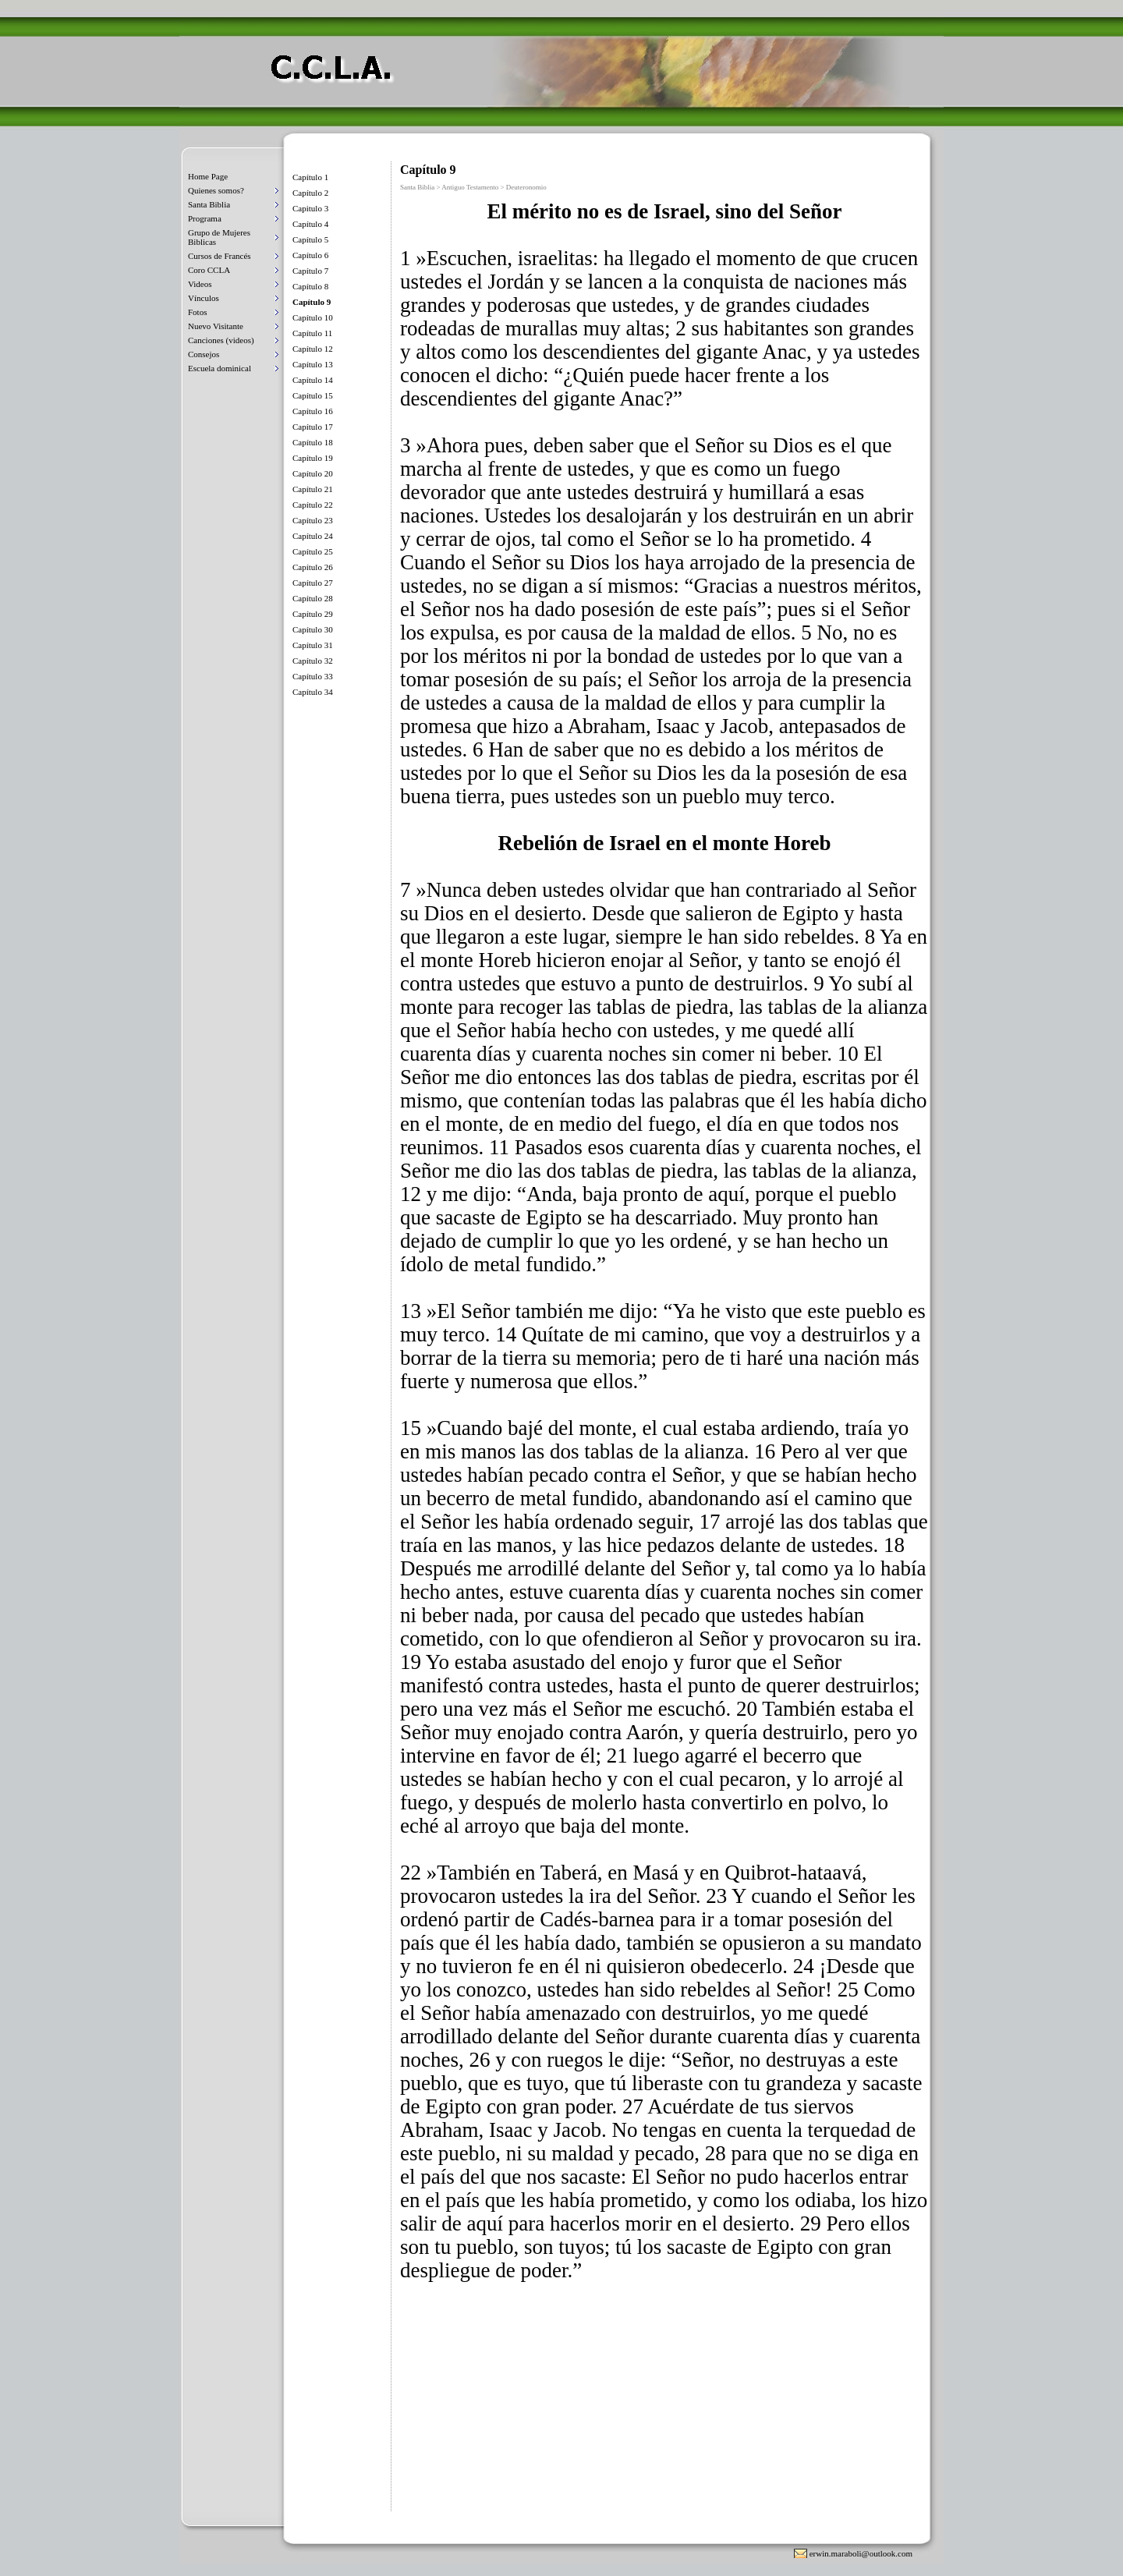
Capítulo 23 (312, 520)
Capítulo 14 (312, 379)
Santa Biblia (209, 204)
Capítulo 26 (312, 567)
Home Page (208, 176)
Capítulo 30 (312, 629)
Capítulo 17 (312, 426)
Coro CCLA (209, 270)
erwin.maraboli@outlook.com (860, 2553)
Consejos (203, 354)
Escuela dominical (219, 368)
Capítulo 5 (310, 239)
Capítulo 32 (312, 660)
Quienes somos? (216, 190)
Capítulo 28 (312, 598)
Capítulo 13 (312, 364)
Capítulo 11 (312, 333)
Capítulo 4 (310, 224)
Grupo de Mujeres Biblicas (219, 237)
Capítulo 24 (312, 535)
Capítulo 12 (312, 348)
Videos (200, 284)
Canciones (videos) (221, 340)
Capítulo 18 (312, 442)
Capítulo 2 (310, 192)
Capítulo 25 (312, 551)
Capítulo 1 (310, 177)
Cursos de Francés (219, 255)
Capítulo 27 (312, 582)
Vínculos (203, 298)
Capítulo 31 (312, 645)
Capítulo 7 (310, 270)
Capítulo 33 (312, 676)
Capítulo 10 (312, 317)
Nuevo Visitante (215, 326)
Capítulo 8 (310, 286)
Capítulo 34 (312, 691)
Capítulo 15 (312, 395)
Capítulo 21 (312, 489)
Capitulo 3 (310, 208)
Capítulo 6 (310, 255)
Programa (204, 218)
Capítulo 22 (312, 504)
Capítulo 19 (312, 457)
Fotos (197, 312)
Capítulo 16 (312, 411)
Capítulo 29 (312, 613)
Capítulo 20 (312, 473)
